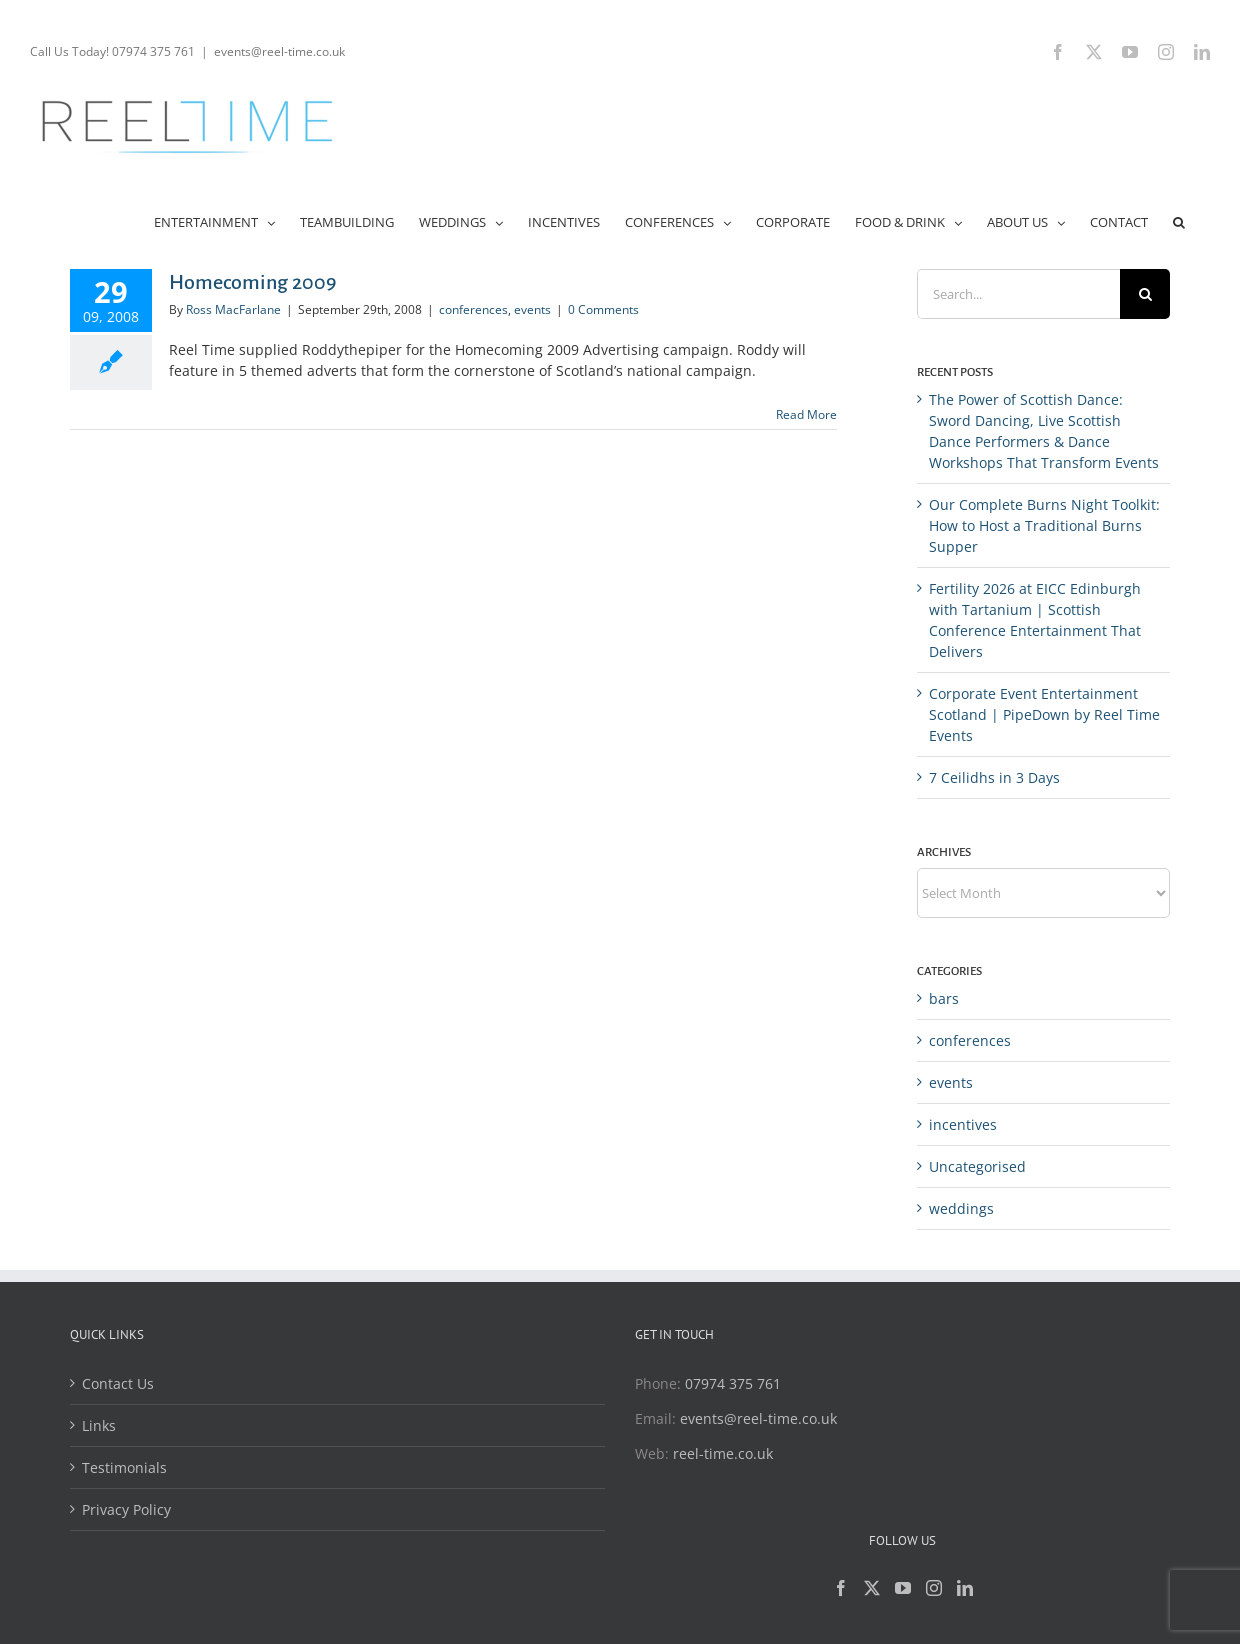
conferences (473, 309)
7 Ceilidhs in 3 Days (994, 777)
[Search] (1145, 294)
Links (99, 1425)
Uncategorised (977, 1166)
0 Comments (603, 309)
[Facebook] (841, 1588)
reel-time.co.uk (723, 1453)
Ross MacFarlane (233, 309)
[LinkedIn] (965, 1588)
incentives (963, 1124)
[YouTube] (903, 1588)
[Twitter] (872, 1588)
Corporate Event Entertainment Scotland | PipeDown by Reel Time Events (1044, 714)
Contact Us (118, 1383)
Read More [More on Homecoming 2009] (806, 414)
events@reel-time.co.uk (279, 51)
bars (944, 998)
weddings (961, 1208)
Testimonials (124, 1467)
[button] (1179, 221)
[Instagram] (934, 1588)
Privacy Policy (126, 1509)
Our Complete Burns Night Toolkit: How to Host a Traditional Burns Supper (1044, 525)
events (532, 309)
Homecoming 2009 (252, 282)
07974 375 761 (733, 1383)
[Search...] (1018, 294)
